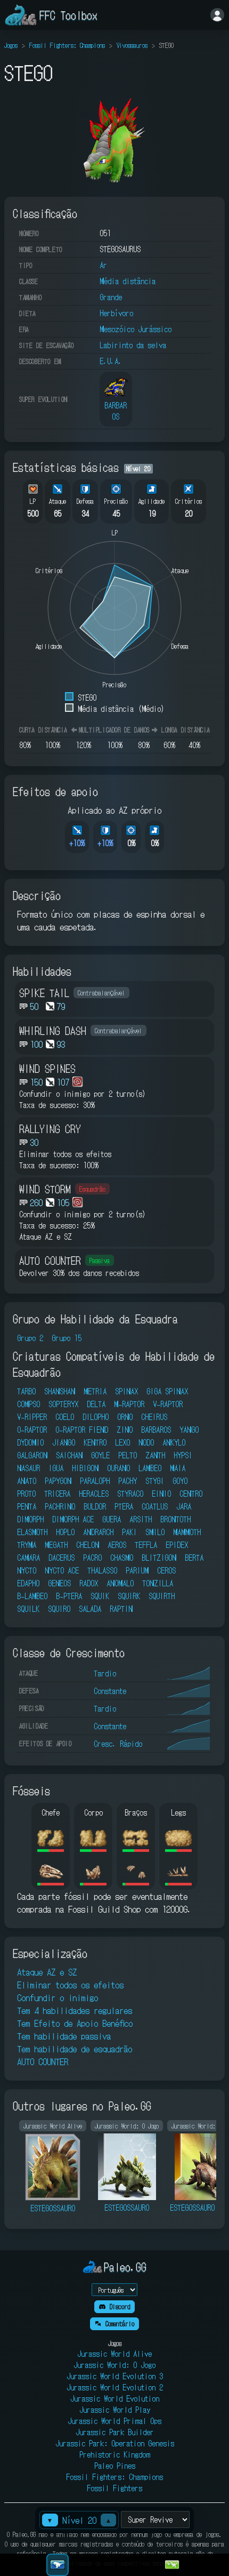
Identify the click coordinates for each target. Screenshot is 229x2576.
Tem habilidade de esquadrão (74, 2048)
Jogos (11, 45)
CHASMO (121, 1557)
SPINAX (126, 1391)
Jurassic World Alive (114, 2353)
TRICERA (57, 1493)
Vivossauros (132, 45)
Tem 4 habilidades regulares (74, 2010)
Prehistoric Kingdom (114, 2454)
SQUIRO (59, 1608)
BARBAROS (156, 1429)
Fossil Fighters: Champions (67, 45)
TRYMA (26, 1544)
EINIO (161, 1493)
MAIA (177, 1468)
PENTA (26, 1506)
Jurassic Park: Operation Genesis (114, 2443)
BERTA (194, 1557)
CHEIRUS (154, 1416)
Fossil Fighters (114, 2488)
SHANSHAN (59, 1391)
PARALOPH (95, 1480)
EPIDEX (177, 1544)
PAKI (129, 1532)
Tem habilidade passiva (64, 2035)
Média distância (128, 281)
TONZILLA (157, 1583)
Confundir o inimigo (57, 1997)
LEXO (122, 1442)
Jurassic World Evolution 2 (115, 2387)
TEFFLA (146, 1544)
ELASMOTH (32, 1532)
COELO (64, 1416)
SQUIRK (129, 1596)
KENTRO (95, 1442)
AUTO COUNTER (42, 2061)
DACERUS (61, 1557)
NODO (146, 1442)
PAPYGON (58, 1480)
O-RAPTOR (32, 1429)
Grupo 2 (30, 1338)
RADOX (88, 1583)
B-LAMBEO (32, 1596)
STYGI (154, 1480)
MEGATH (56, 1544)
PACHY (127, 1480)
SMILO (155, 1532)
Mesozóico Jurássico (135, 329)
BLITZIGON (159, 1557)
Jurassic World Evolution (114, 2398)
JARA (183, 1506)
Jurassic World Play (114, 2409)
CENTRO (190, 1493)
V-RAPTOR (168, 1404)
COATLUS (155, 1506)
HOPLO (65, 1532)
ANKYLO (173, 1442)
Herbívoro (116, 313)
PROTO (26, 1493)
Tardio (105, 1673)
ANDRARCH (98, 1532)
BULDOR (95, 1506)
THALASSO (102, 1570)
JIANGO (63, 1442)
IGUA (55, 1468)
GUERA (111, 1519)
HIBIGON (85, 1468)
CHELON (87, 1544)
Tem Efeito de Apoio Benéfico (75, 2023)
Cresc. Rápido (118, 1743)
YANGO (189, 1429)
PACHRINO (60, 1506)
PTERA (123, 1506)
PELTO (127, 1455)
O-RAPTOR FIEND (81, 1429)
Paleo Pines (114, 2465)
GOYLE (100, 1455)
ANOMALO (120, 1583)
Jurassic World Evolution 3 (115, 2376)
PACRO (92, 1557)
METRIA (95, 1391)
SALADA (90, 1608)
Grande (111, 297)
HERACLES (94, 1493)
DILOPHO (96, 1416)
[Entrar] (217, 14)
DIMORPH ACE (73, 1519)
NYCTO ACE (62, 1570)
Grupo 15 (66, 1338)
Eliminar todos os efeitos (70, 1984)
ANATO (26, 1480)
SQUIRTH (162, 1596)
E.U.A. (111, 361)
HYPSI (183, 1455)
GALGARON (32, 1455)
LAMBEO (149, 1468)
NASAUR (28, 1468)
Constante (110, 1691)
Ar (103, 265)
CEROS (166, 1570)
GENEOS (59, 1583)
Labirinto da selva (133, 345)
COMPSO (28, 1404)
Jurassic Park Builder (115, 2432)
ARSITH (140, 1519)
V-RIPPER (32, 1416)
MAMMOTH (187, 1532)
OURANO (118, 1468)
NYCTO (26, 1570)
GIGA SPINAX (167, 1391)
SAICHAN (69, 1455)
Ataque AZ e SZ (47, 1971)
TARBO (26, 1391)
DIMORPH (30, 1519)
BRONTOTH (175, 1519)
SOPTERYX (63, 1404)
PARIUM (137, 1570)
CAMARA (28, 1557)
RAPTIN (121, 1608)
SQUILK (28, 1608)
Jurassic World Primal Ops (114, 2420)
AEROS (117, 1544)
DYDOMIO (30, 1442)
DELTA (96, 1404)
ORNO (125, 1416)
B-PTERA (69, 1596)
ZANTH (155, 1455)
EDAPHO (28, 1583)
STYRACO (130, 1493)
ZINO (125, 1429)
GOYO (180, 1480)
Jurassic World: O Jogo (114, 2365)
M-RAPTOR (129, 1404)
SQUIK (100, 1596)
